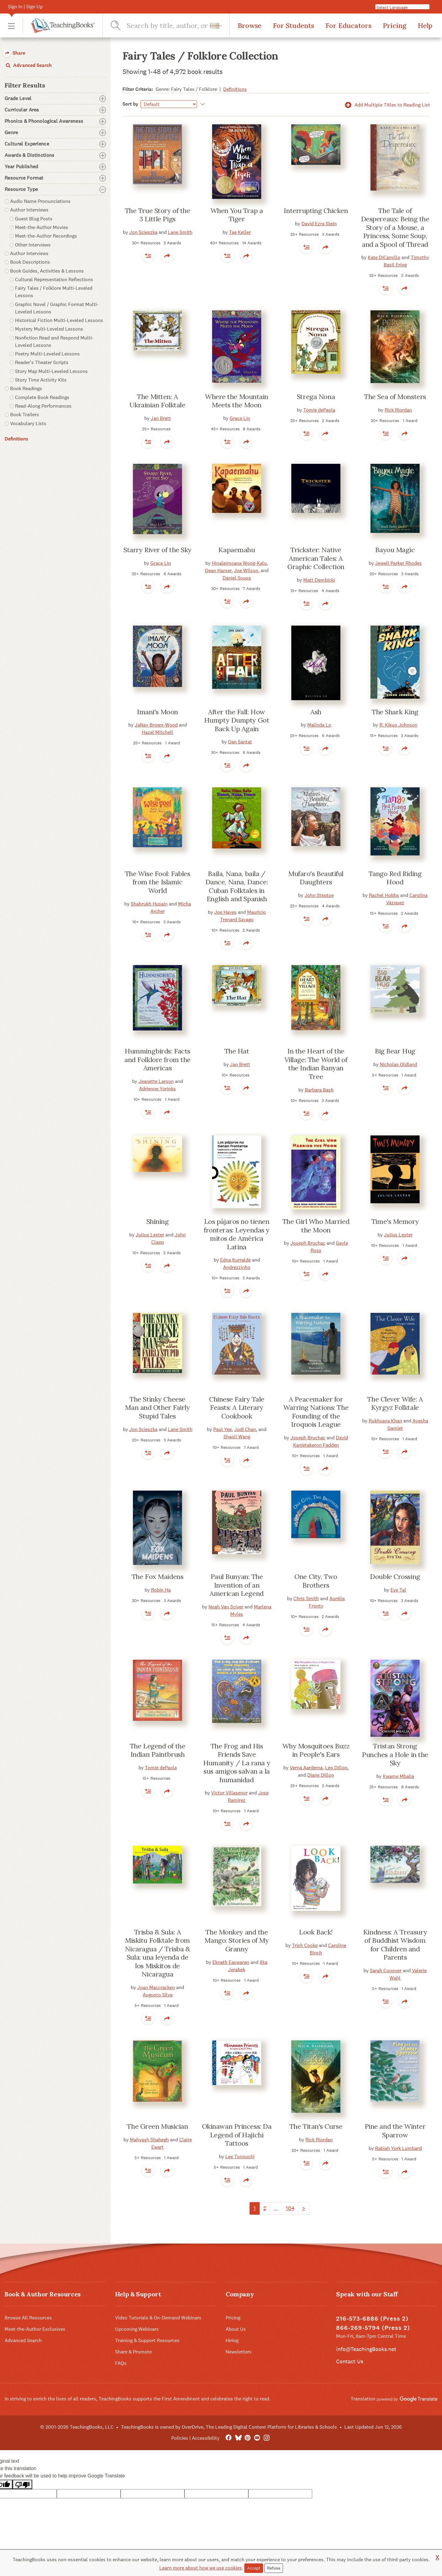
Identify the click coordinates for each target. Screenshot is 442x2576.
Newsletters (239, 2352)
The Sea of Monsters (395, 396)
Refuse (273, 2568)
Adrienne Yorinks (157, 1088)
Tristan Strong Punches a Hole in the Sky (395, 1754)
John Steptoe (319, 895)
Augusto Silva (158, 1995)
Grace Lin (240, 418)
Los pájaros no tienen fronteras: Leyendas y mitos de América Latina (236, 1234)
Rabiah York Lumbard (398, 2148)
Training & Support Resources (147, 2340)
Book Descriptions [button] (30, 262)
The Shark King (395, 712)
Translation (394, 2399)
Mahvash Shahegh (149, 2139)
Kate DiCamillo (384, 257)
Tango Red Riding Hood (395, 877)
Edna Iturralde (235, 1260)
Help (425, 25)
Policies (179, 2438)
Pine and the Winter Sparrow (395, 2130)
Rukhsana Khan (385, 1421)
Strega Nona (316, 396)
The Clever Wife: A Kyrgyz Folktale (395, 1403)
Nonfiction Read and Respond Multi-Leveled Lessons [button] (54, 341)
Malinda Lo (319, 725)
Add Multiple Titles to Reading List (386, 105)
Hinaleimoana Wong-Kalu (239, 563)
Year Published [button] (55, 167)
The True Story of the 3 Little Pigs (157, 214)
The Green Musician (157, 2126)
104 (290, 2208)
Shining (157, 1221)
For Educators (348, 25)
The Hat (236, 1051)
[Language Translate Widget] (404, 7)
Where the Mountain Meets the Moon (236, 400)
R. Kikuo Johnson (398, 725)
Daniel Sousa (237, 578)
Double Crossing (395, 1576)
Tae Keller (240, 232)
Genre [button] (55, 133)
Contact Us (349, 2361)
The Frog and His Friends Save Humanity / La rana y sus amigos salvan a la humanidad (236, 1763)
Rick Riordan (398, 410)
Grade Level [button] (55, 98)
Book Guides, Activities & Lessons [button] (47, 271)
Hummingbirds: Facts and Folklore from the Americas (157, 1059)
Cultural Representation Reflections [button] (54, 279)
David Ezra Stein (319, 223)
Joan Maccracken (156, 1987)
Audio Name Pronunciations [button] (40, 201)
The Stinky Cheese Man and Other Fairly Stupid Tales (157, 1407)
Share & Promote (133, 2352)
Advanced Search (28, 65)
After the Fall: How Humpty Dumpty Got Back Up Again (236, 720)
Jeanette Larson (156, 1081)
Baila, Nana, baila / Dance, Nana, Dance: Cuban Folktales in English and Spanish (236, 886)
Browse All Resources (28, 2317)
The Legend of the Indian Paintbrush (157, 1750)
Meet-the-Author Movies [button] (41, 227)
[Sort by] (169, 104)
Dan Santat (240, 742)
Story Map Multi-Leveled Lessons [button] (51, 371)
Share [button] (14, 53)
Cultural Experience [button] (55, 144)
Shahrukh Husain (149, 904)
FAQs (120, 2363)
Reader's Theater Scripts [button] (41, 362)
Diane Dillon (320, 1775)
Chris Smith (306, 1598)
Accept (253, 2568)
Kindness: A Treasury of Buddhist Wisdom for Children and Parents (395, 1945)
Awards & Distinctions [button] (55, 155)
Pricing (394, 25)
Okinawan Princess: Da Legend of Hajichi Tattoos (237, 2134)
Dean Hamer (218, 570)
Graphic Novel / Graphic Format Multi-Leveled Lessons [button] (57, 308)
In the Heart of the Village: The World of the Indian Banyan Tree (316, 1064)
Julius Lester (150, 1235)
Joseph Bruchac (307, 1243)
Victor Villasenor (229, 1793)
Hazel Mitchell (157, 732)
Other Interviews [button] (33, 245)
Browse (250, 25)
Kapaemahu (236, 549)
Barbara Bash (319, 1090)
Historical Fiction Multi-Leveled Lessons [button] (59, 320)
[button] (11, 25)
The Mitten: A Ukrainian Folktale (157, 400)
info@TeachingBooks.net (366, 2349)
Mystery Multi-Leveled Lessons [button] (49, 329)
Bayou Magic (395, 549)
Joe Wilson (246, 570)
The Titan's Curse (316, 2126)
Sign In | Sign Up (25, 6)
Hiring (232, 2340)
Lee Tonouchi (239, 2156)
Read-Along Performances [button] (43, 406)
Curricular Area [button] (55, 110)
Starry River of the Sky (157, 549)
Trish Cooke (305, 1945)
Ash (315, 712)
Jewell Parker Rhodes (398, 563)
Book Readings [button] (26, 388)
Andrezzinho (236, 1267)
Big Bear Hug (395, 1051)
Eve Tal (398, 1590)
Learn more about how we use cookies (200, 2568)
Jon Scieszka (143, 232)
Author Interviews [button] (29, 210)
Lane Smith (180, 232)
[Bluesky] (238, 2438)
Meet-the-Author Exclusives (35, 2329)
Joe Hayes (225, 912)
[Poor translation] (22, 2484)
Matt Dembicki (319, 580)
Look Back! (316, 1932)
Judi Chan (245, 1429)
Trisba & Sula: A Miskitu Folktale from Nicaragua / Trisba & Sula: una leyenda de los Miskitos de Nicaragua (157, 1953)
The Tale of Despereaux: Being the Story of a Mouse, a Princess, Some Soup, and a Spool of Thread (395, 227)
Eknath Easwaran (230, 1962)
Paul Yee (222, 1429)
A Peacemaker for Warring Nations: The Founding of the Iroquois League (315, 1412)
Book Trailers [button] (24, 414)
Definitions (16, 439)
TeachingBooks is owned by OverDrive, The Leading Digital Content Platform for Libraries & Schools (229, 2427)
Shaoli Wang (236, 1436)
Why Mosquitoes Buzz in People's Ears (316, 1750)
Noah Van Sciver (225, 1607)
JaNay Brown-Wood (156, 725)
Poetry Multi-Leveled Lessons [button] (47, 354)
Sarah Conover (385, 1970)
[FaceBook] (228, 2438)
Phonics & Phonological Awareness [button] (55, 121)
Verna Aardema (306, 1767)
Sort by (130, 104)
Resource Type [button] (55, 189)
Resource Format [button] (55, 178)
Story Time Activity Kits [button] (41, 380)
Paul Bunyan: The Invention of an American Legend (236, 1585)
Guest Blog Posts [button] (33, 218)
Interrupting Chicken (316, 210)
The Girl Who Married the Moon (315, 1225)
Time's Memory (395, 1221)
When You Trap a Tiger (237, 214)
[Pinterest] (247, 2438)
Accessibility (205, 2438)
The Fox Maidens (157, 1576)
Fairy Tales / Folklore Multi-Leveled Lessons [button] (53, 292)
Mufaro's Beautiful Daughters (315, 877)
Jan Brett (161, 418)
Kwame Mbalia (398, 1776)
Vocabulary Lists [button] (28, 423)
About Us (236, 2329)
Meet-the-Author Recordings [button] (46, 236)
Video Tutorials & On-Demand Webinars (158, 2317)
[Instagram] (266, 2438)
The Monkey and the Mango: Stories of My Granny (236, 1940)
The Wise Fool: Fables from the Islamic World (157, 882)
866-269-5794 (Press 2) (373, 2328)
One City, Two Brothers (315, 1580)
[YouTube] (257, 2438)
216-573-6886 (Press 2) (372, 2318)
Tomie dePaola (319, 410)
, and (263, 570)
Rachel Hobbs (384, 895)
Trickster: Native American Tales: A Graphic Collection (315, 558)
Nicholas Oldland (398, 1064)
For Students (293, 25)
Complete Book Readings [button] (42, 397)
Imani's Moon (157, 712)
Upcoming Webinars (137, 2329)
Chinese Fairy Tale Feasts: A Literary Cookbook (236, 1407)
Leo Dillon (336, 1767)
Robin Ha (161, 1590)
